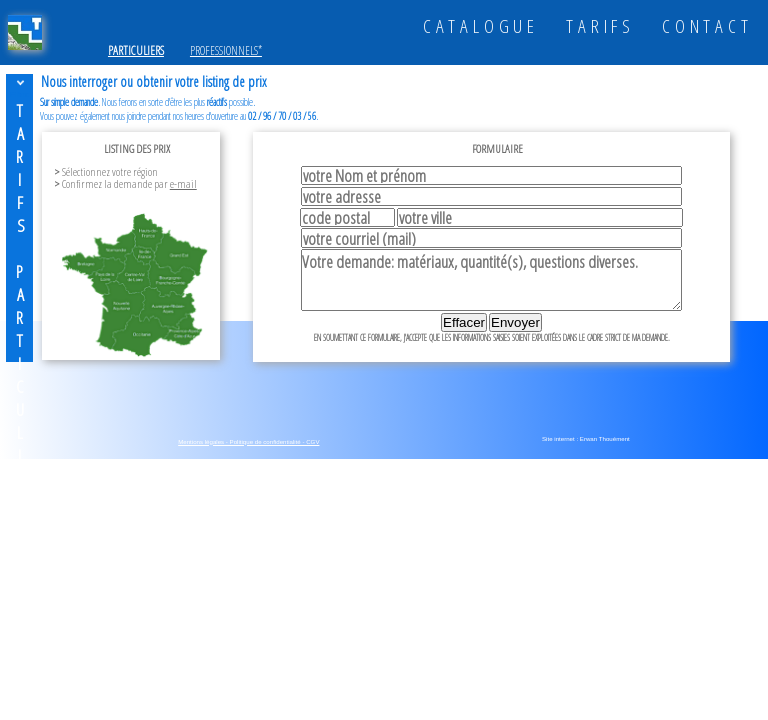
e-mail (183, 183)
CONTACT (707, 25)
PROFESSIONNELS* (226, 50)
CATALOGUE (481, 25)
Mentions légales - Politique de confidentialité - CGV (248, 441)
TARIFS (600, 25)
